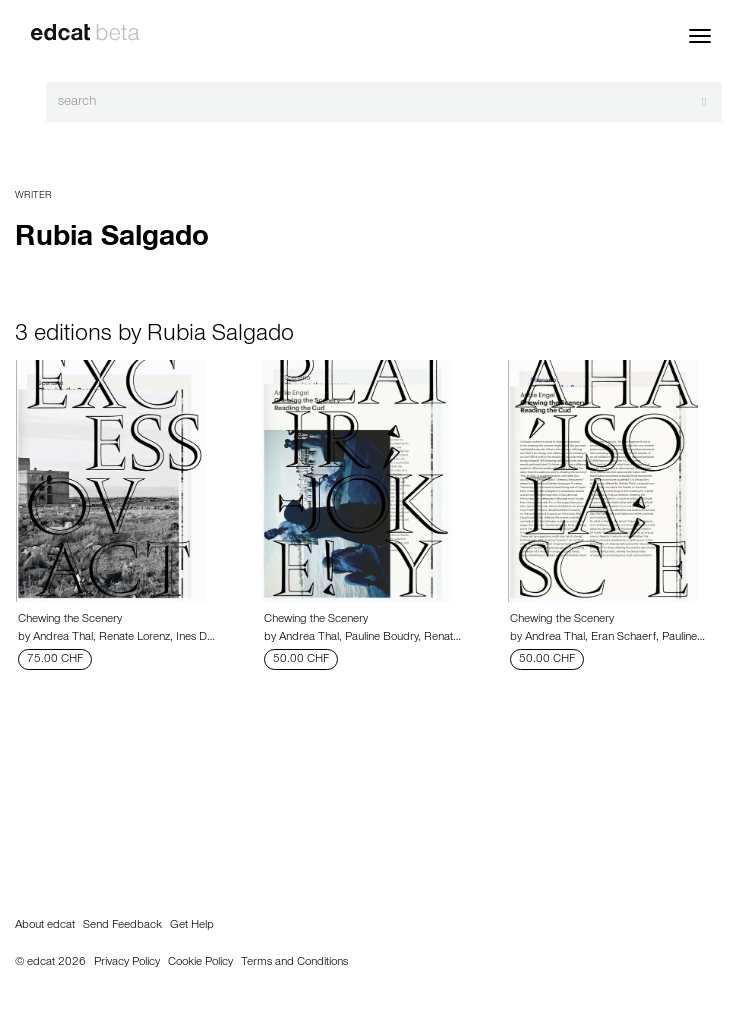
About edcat (45, 926)
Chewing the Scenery (70, 620)
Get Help (192, 926)
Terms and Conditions (294, 963)
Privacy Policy (127, 963)
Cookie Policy (200, 963)
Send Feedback (122, 926)
